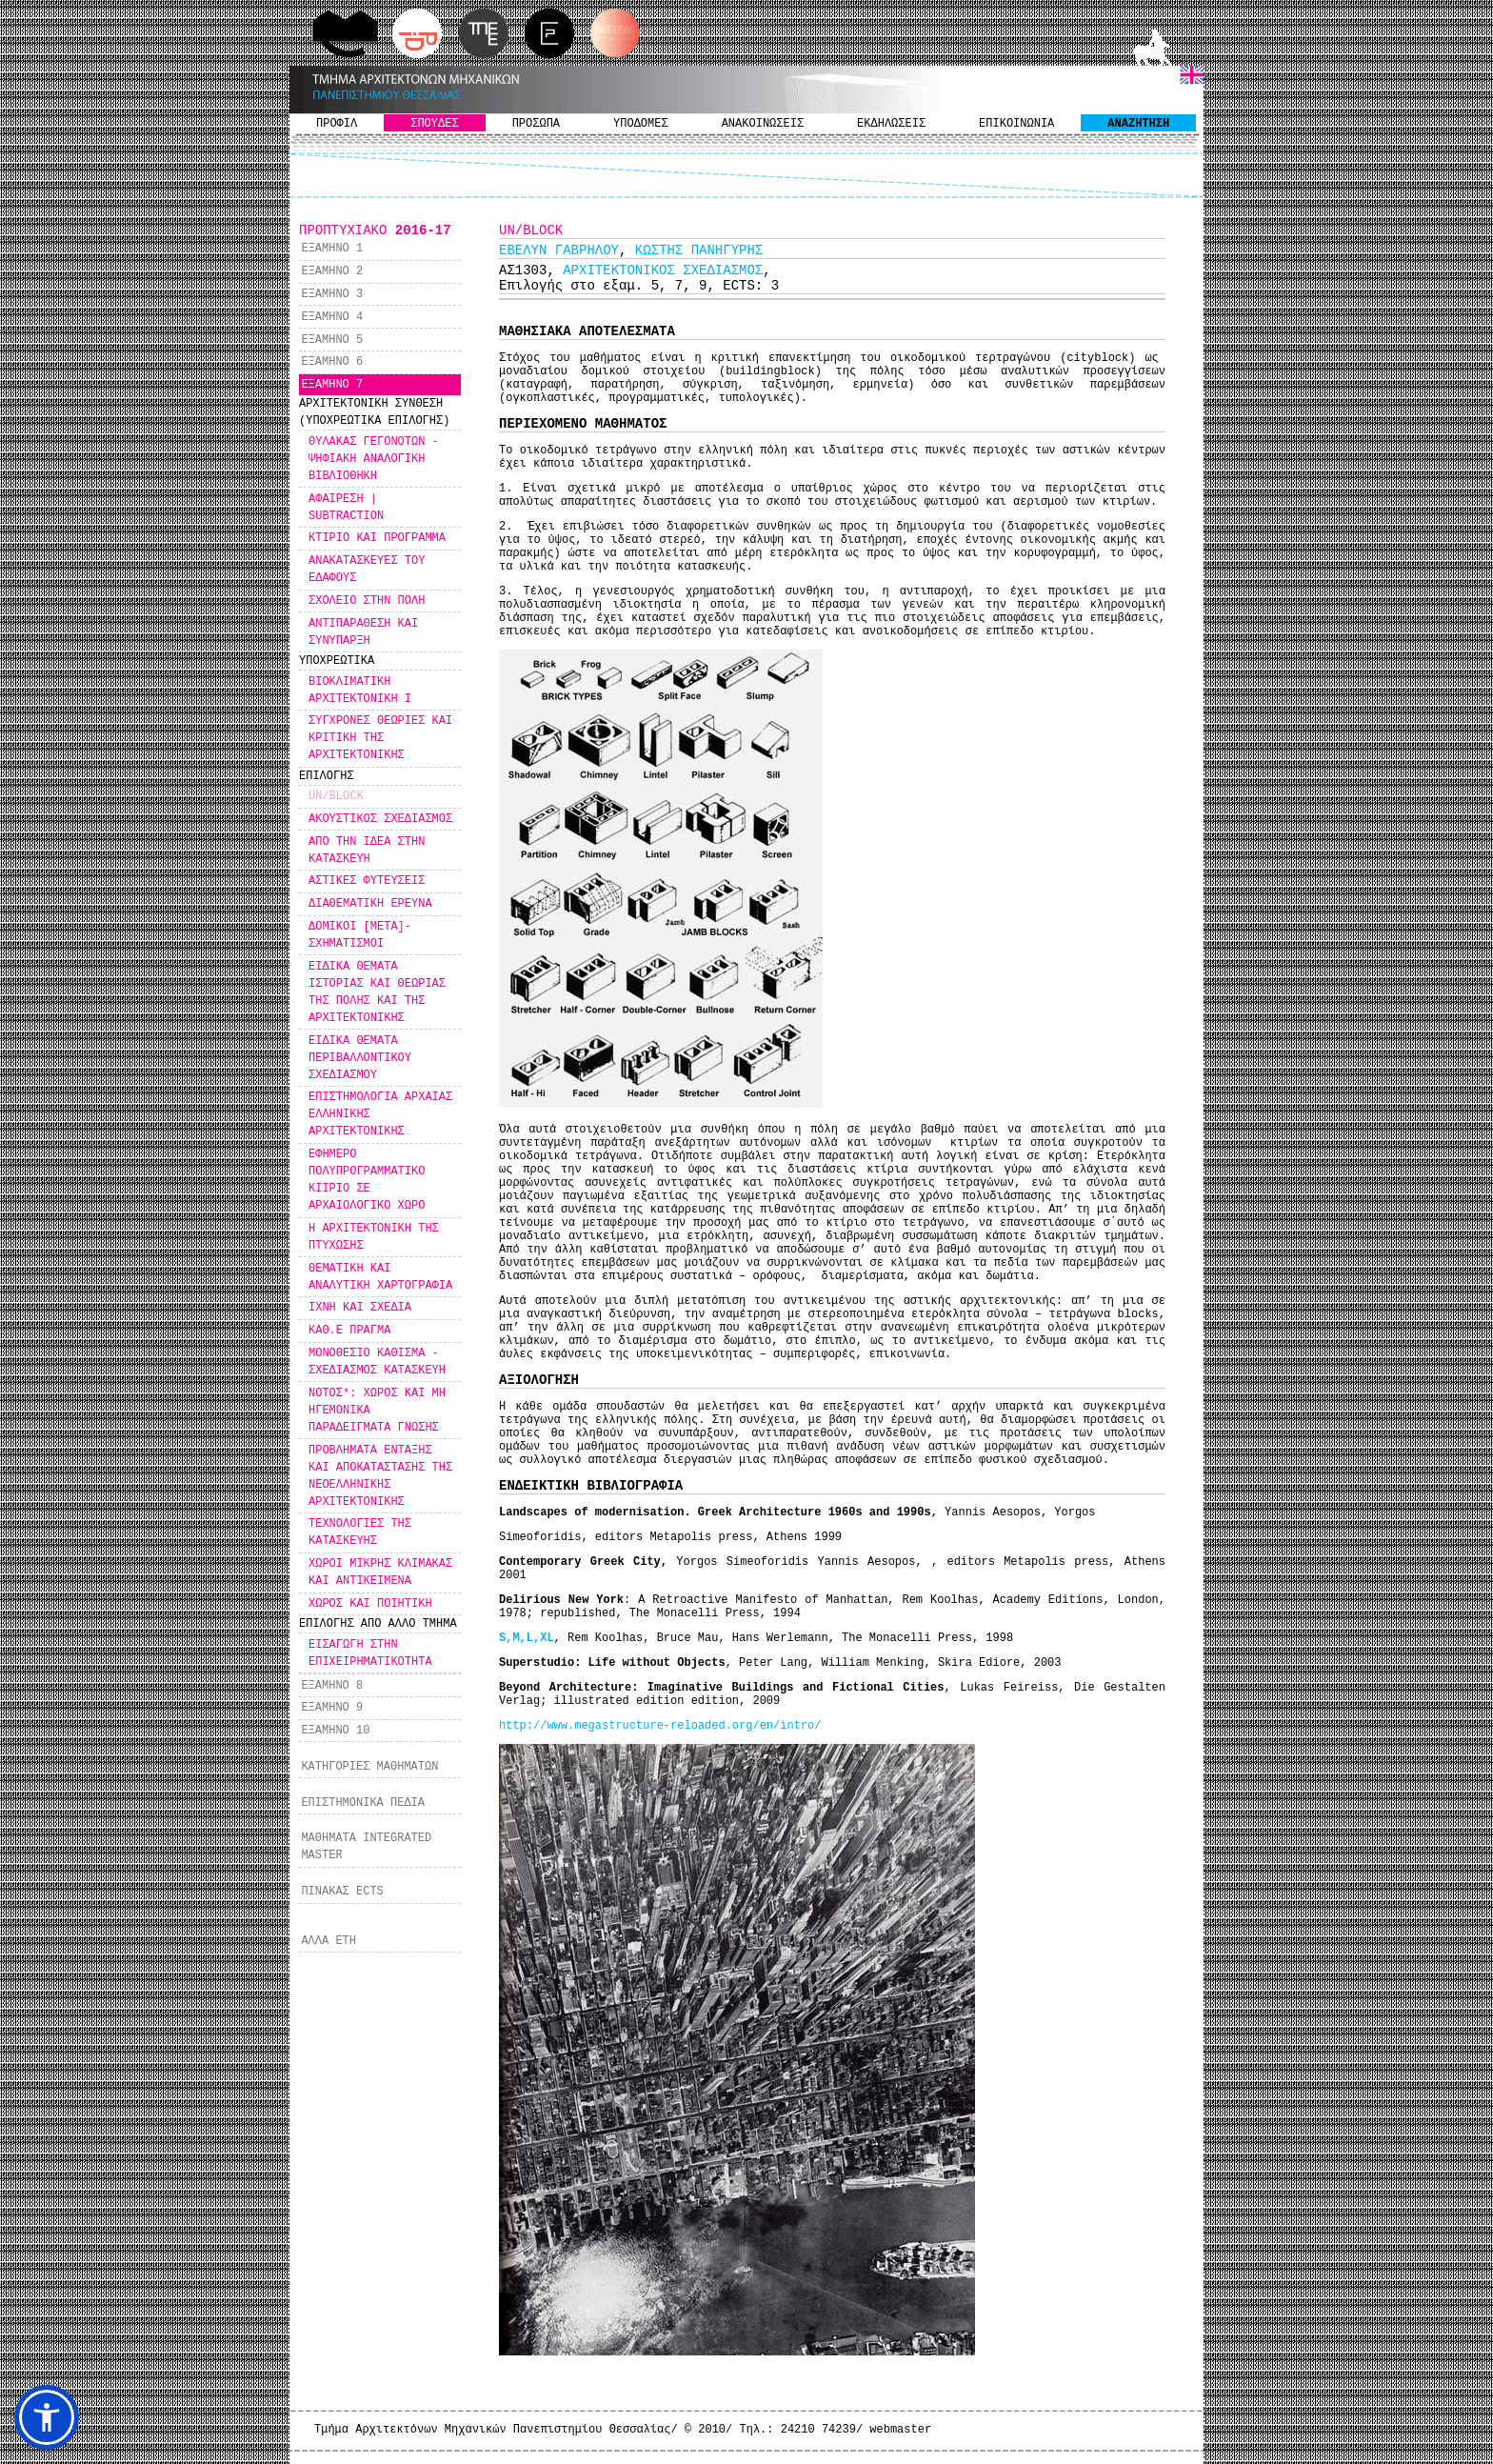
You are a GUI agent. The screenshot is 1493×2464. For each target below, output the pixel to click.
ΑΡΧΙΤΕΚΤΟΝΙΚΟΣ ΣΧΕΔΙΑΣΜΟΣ (663, 270)
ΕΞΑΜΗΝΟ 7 (332, 384)
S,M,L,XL (526, 1638)
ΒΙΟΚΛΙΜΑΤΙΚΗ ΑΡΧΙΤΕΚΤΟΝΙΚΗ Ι (360, 690)
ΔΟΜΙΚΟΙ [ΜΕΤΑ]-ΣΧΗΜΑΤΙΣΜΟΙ (360, 935)
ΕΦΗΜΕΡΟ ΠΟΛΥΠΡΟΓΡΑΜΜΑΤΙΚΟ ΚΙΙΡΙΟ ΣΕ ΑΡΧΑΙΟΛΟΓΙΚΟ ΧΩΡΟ (367, 1180)
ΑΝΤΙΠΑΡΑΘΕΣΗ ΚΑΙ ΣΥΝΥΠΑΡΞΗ (363, 632)
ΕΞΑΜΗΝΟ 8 (332, 1686)
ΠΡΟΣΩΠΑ (536, 123)
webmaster (900, 2429)
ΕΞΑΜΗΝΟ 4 (332, 317)
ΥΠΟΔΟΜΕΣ (640, 123)
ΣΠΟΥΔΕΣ (434, 123)
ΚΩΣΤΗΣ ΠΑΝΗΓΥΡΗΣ (699, 250)
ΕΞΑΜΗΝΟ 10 (335, 1730)
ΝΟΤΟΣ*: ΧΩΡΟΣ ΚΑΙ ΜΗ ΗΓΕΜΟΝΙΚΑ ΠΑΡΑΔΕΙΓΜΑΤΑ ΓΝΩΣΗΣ (377, 1410)
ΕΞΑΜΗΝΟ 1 (332, 248)
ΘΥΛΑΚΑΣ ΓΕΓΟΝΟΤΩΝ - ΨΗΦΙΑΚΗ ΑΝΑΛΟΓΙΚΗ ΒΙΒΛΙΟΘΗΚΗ (374, 459)
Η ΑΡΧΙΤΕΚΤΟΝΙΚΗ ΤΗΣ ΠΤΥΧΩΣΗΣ (374, 1237)
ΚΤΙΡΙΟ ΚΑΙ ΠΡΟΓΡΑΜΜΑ (377, 538)
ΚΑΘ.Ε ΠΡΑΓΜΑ (349, 1330)
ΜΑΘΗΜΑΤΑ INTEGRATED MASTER (366, 1847)
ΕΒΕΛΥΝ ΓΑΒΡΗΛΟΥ (559, 250)
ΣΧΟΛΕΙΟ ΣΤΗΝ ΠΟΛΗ (367, 601)
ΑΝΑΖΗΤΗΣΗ (1138, 123)
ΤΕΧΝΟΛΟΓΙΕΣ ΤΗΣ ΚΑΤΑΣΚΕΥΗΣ (360, 1532)
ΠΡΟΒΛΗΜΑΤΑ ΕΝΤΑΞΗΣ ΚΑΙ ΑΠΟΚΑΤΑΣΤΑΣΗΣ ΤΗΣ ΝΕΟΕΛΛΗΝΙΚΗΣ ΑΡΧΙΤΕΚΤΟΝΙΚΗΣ (380, 1476)
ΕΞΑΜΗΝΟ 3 (332, 294)
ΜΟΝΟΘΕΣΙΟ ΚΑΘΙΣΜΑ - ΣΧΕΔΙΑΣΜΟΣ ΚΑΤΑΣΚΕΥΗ (377, 1362)
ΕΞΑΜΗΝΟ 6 (332, 362)
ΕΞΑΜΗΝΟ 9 (332, 1707)
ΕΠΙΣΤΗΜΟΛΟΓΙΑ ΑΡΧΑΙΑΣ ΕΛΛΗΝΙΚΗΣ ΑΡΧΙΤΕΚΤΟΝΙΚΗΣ (380, 1114)
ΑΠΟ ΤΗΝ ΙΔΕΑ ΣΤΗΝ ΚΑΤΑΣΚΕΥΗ (367, 850)
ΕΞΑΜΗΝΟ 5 (332, 340)
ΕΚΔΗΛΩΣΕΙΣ (891, 123)
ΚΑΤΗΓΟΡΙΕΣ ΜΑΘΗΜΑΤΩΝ (369, 1766)
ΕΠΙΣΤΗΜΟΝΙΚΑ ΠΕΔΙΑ (363, 1803)
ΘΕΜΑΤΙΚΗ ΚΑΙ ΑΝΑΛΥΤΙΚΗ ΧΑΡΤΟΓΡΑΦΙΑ (380, 1277)
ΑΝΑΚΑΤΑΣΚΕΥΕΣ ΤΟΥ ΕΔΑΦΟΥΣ (367, 569)
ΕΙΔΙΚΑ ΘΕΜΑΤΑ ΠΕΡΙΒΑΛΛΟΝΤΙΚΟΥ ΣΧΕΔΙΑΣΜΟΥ (360, 1058)
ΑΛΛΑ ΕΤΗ (328, 1941)
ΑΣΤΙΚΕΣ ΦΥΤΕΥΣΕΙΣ (367, 881)
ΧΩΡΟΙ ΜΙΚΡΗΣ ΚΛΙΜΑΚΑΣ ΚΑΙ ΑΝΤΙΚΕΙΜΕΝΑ (380, 1572)
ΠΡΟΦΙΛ (336, 123)
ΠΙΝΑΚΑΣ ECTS (342, 1891)
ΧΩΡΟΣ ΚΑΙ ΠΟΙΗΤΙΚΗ (370, 1604)
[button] (46, 2417)
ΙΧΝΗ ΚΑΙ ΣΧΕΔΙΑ (360, 1307)
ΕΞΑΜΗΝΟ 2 (332, 271)
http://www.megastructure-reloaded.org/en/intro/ (660, 1726)
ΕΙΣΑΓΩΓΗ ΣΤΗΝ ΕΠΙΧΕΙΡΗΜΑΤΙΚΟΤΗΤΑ (370, 1653)
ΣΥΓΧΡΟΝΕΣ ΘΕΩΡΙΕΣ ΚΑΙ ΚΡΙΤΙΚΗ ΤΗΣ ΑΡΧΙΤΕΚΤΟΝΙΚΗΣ (380, 738)
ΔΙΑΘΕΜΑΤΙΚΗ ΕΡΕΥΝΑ (370, 904)
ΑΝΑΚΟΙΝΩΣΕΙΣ (763, 123)
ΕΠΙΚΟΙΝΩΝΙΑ (1016, 123)
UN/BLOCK (336, 796)
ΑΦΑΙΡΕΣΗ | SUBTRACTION (346, 507)
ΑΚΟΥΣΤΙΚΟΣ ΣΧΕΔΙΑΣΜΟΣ (380, 819)
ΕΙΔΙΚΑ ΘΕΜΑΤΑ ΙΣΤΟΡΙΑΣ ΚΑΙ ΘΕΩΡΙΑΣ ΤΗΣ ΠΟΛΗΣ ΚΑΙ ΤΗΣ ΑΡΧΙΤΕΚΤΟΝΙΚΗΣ (377, 992)
